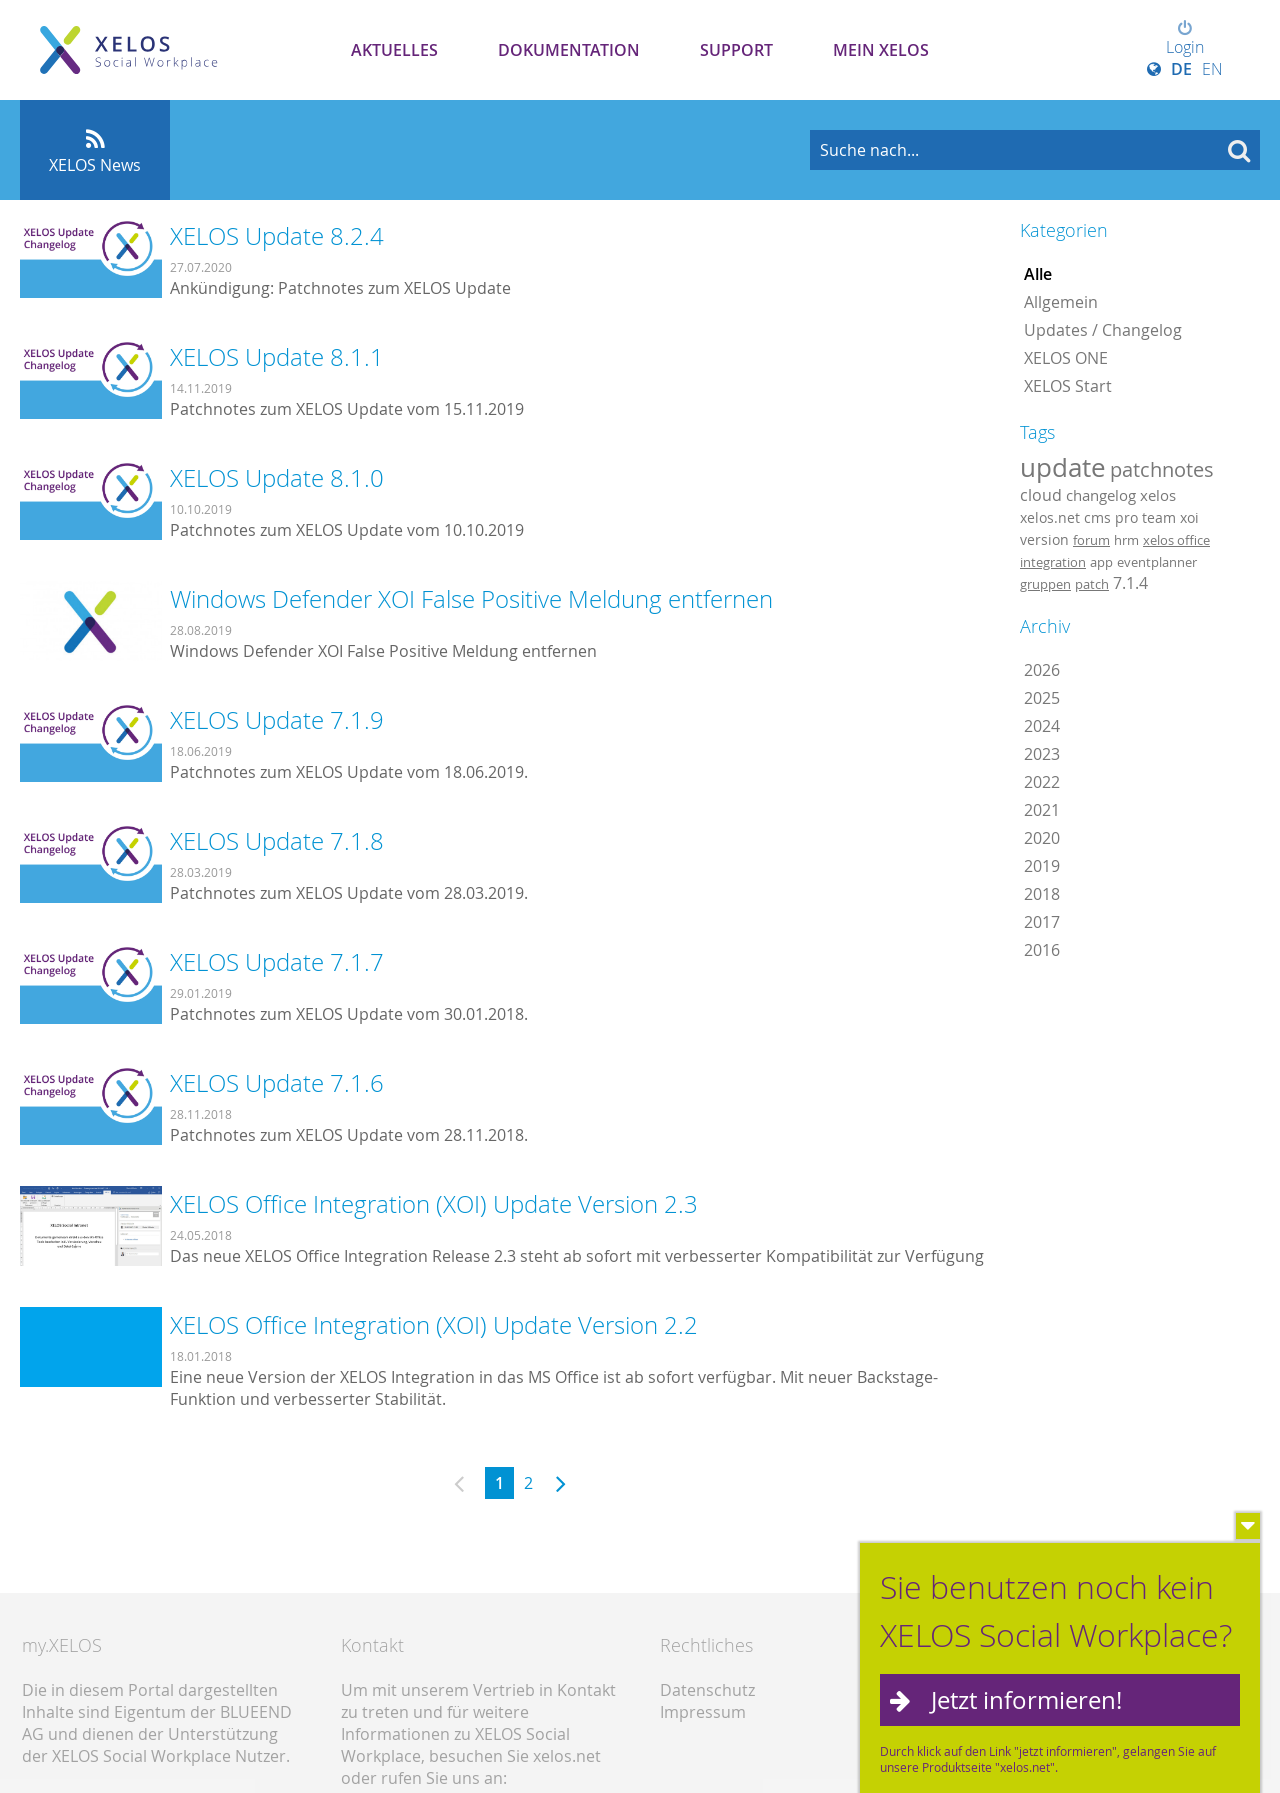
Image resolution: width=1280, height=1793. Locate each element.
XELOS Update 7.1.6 (277, 1083)
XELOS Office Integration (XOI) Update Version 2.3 (434, 1204)
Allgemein (1061, 302)
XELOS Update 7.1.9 (277, 720)
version (1044, 540)
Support (736, 50)
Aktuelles (394, 50)
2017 (1042, 922)
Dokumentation (569, 50)
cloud (1041, 495)
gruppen (1045, 584)
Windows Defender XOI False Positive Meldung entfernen (471, 599)
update (1063, 467)
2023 (1042, 754)
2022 (1042, 782)
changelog (1101, 495)
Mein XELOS (881, 50)
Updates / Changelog (1103, 330)
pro (1126, 517)
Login (1185, 39)
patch (1092, 584)
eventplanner (1157, 562)
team (1159, 517)
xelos (1158, 495)
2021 (1042, 810)
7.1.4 (1130, 583)
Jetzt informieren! (1026, 1700)
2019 (1042, 866)
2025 (1042, 698)
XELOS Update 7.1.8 (277, 841)
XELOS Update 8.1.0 (277, 478)
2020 (1042, 838)
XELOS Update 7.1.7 (277, 962)
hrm (1126, 540)
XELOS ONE (1066, 358)
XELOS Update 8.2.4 (277, 236)
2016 (1042, 950)
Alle (1038, 274)
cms (1097, 517)
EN (1212, 69)
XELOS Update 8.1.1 (277, 357)
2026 (1042, 670)
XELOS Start (1068, 386)
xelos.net (1050, 517)
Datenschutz (707, 1690)
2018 (1042, 894)
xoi (1189, 517)
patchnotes (1162, 469)
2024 (1042, 726)
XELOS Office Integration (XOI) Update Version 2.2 (434, 1325)
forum (1091, 540)
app (1101, 562)
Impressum (703, 1712)
